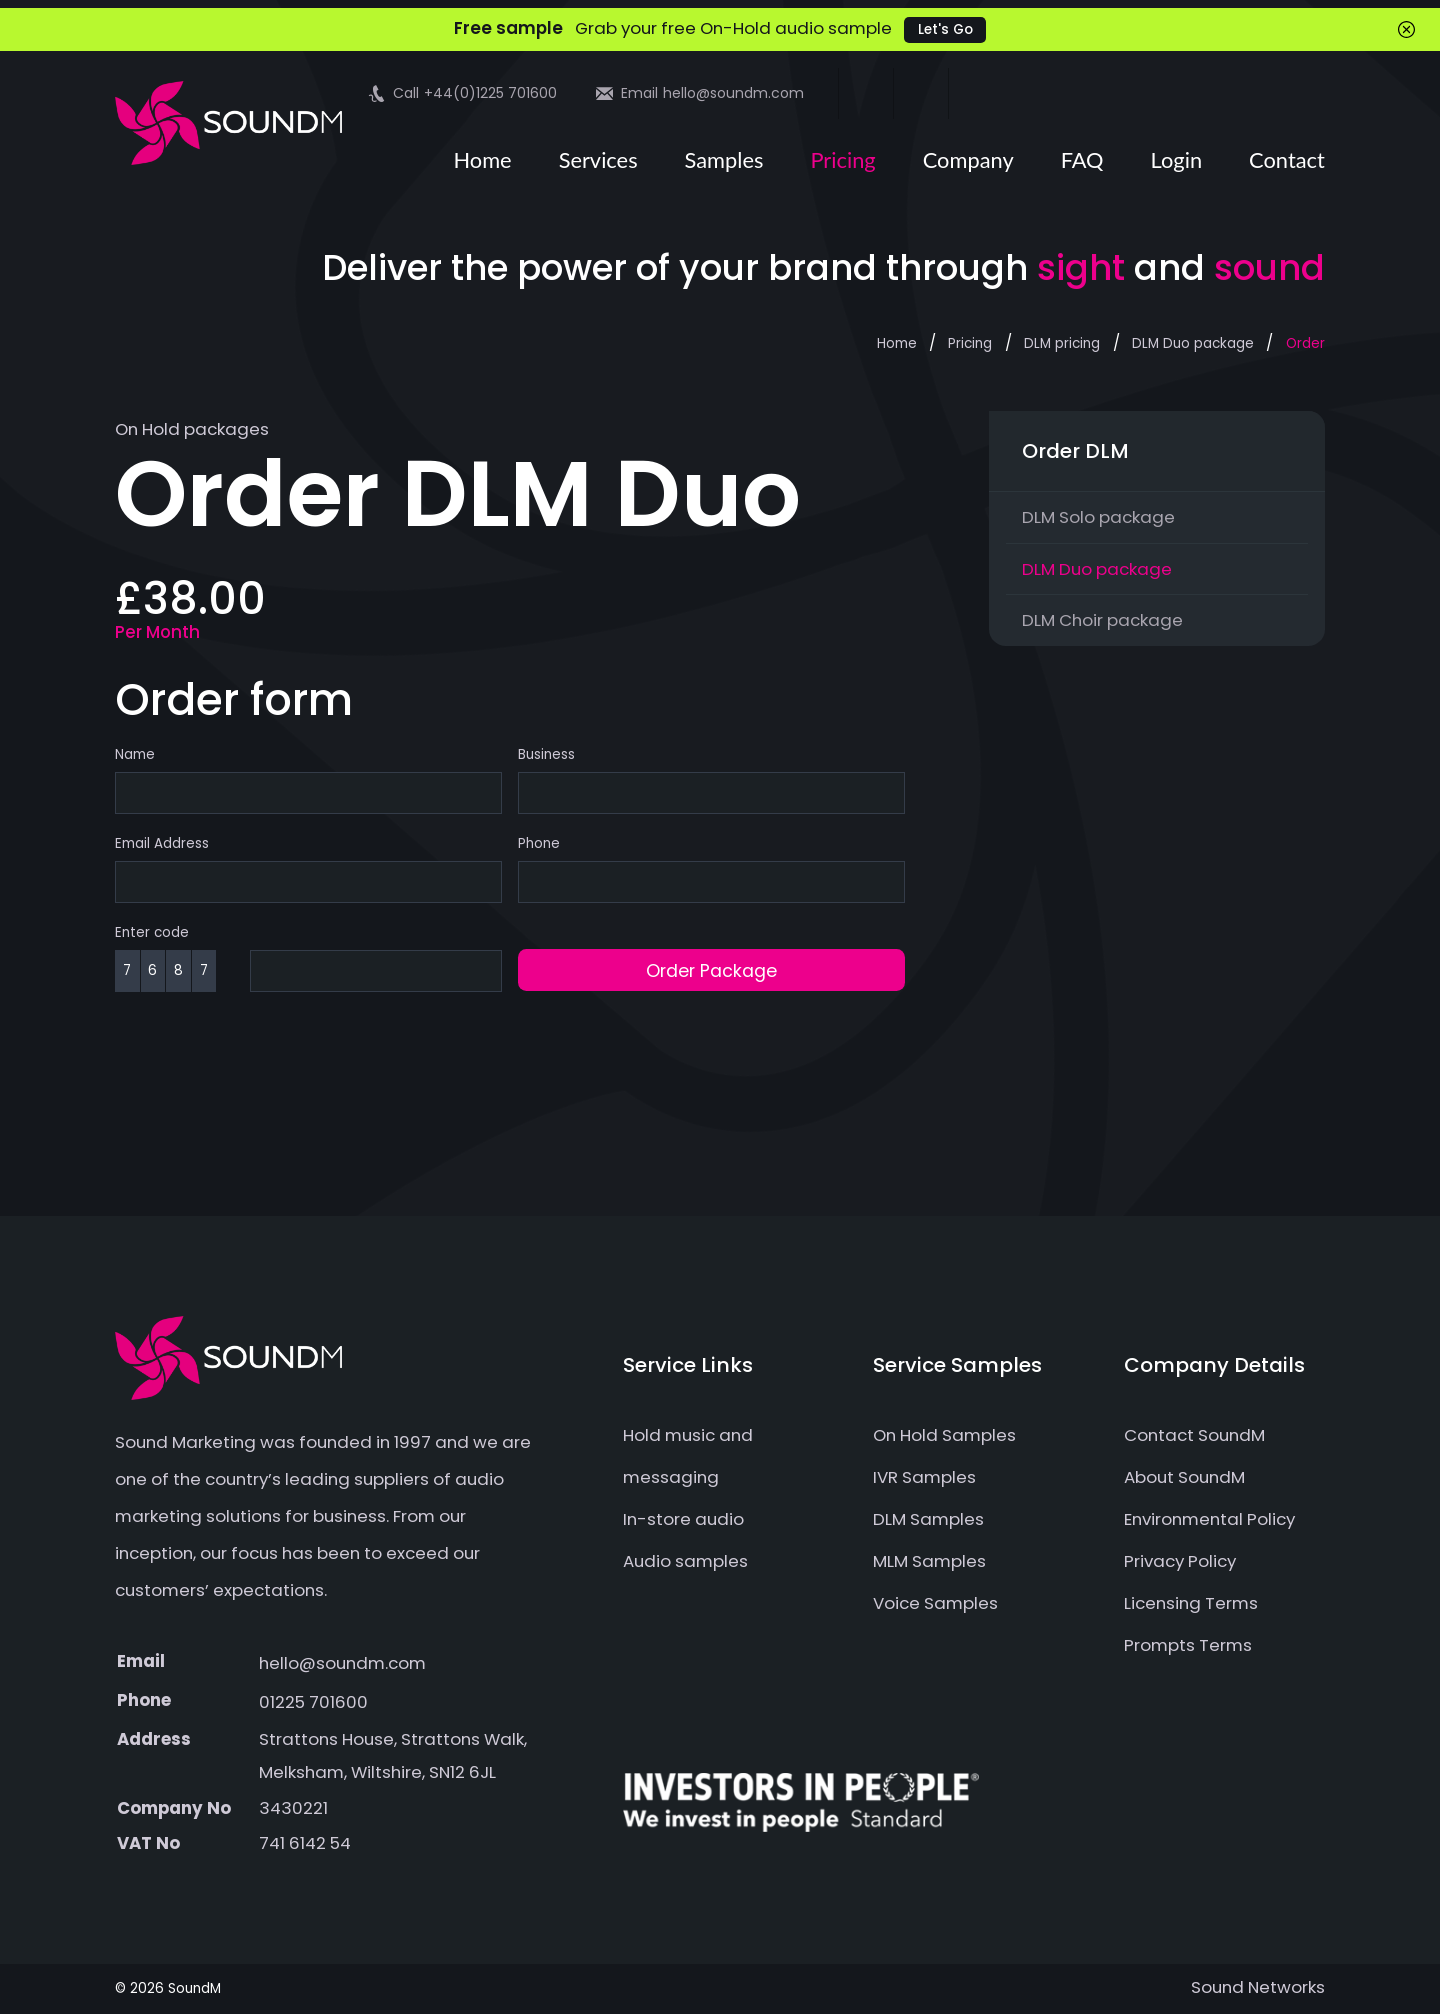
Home (482, 159)
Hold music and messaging (688, 1456)
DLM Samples (928, 1519)
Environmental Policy (1209, 1519)
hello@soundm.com (342, 1663)
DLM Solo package (1098, 517)
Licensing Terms (1191, 1603)
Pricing (842, 159)
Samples (724, 159)
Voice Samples (935, 1603)
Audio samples (685, 1561)
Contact (1287, 159)
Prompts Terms (1188, 1645)
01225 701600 (313, 1702)
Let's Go (945, 29)
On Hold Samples (944, 1435)
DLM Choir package (1102, 620)
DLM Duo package (1193, 343)
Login (1177, 159)
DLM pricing (1062, 343)
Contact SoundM (1194, 1435)
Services (598, 159)
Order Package (711, 970)
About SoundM (1184, 1477)
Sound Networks (1258, 1987)
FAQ (1082, 159)
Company (968, 159)
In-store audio (683, 1519)
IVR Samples (924, 1477)
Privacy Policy (1180, 1561)
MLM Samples (929, 1561)
